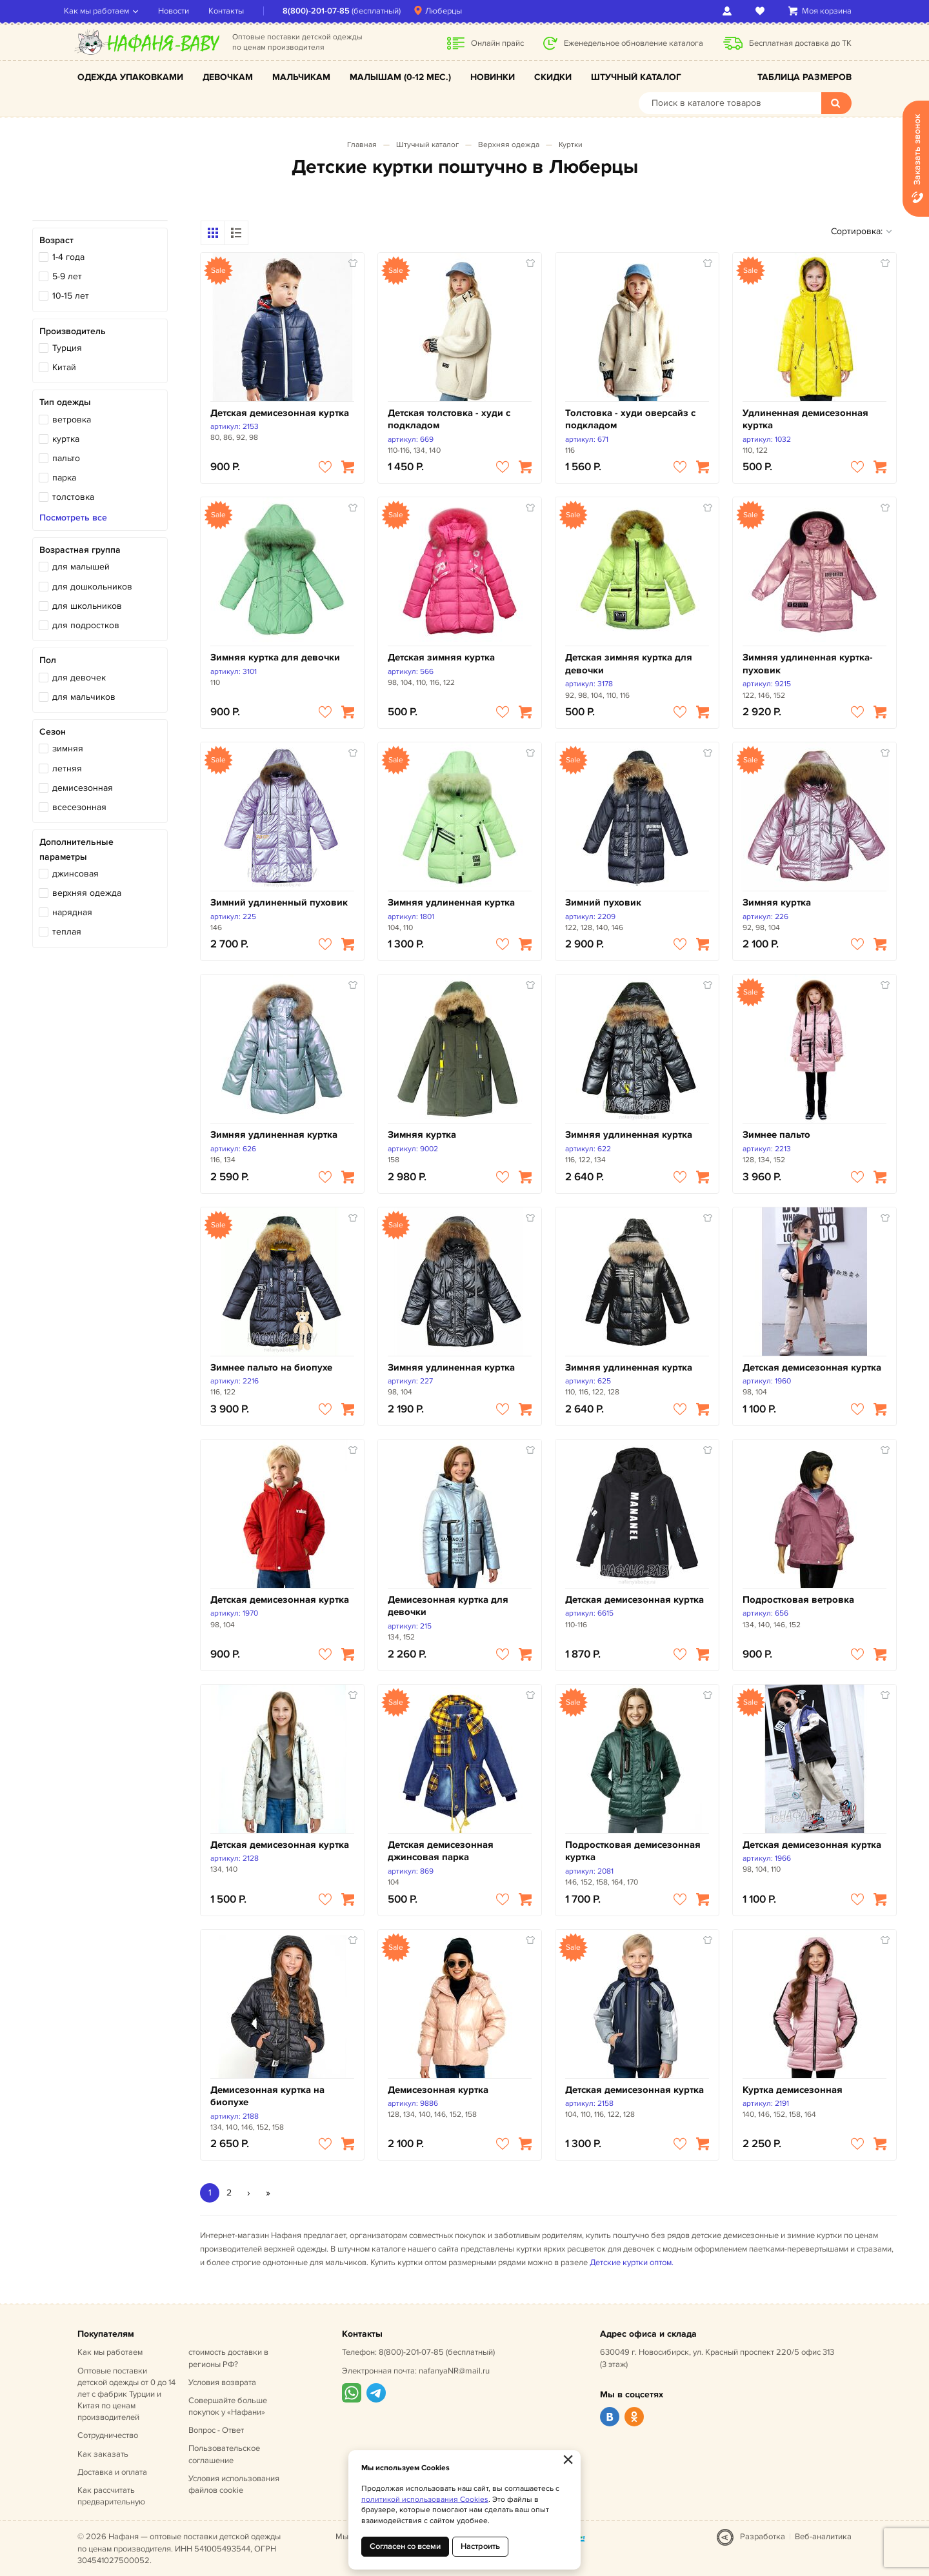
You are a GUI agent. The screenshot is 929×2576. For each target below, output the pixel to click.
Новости (187, 11)
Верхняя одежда (508, 145)
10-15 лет (70, 295)
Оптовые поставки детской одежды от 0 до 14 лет (126, 2394)
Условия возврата (222, 2382)
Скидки (553, 77)
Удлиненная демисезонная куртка (805, 419)
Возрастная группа (80, 549)
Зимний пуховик (603, 903)
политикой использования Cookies (424, 2499)
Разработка (762, 2536)
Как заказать (102, 2454)
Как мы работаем (110, 11)
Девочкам (228, 77)
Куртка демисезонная (793, 2090)
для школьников (87, 605)
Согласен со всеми (405, 2546)
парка (64, 477)
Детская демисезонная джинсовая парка (441, 1851)
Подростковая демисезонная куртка (633, 1851)
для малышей (81, 566)
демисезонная (82, 787)
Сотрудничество (107, 2435)
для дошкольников (92, 586)
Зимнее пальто (776, 1135)
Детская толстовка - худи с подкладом (449, 419)
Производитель (72, 331)
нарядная (72, 912)
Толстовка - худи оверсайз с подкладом (630, 419)
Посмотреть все (73, 517)
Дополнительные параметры (76, 849)
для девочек (79, 677)
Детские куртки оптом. (632, 2262)
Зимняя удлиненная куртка (451, 903)
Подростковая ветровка (798, 1600)
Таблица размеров (804, 77)
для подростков (85, 625)
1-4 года (68, 257)
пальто (66, 458)
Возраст (56, 240)
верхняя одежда (86, 892)
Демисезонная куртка (438, 2090)
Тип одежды (65, 402)
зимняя (67, 748)
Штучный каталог (636, 77)
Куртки (571, 145)
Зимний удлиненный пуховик (279, 903)
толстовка (73, 496)
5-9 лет (67, 276)
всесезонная (79, 807)
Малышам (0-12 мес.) (400, 77)
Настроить (480, 2546)
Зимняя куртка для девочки (275, 657)
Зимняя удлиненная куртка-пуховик (808, 664)
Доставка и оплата (112, 2472)
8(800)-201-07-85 (329, 11)
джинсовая (75, 873)
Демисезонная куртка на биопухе (267, 2096)
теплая (66, 931)
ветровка (71, 419)
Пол (47, 660)
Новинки (492, 77)
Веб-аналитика (823, 2536)
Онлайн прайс (497, 43)
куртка (65, 438)
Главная (362, 145)
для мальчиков (83, 696)
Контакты (239, 11)
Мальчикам (301, 77)
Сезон (52, 731)
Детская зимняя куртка (441, 657)
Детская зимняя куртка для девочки (628, 664)
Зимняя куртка (777, 903)
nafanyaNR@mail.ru (454, 2371)
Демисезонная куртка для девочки (448, 1606)
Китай (64, 367)
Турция (67, 347)
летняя (67, 768)
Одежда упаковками (130, 77)
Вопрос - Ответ (216, 2430)
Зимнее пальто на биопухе (271, 1368)
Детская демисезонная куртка (279, 413)
